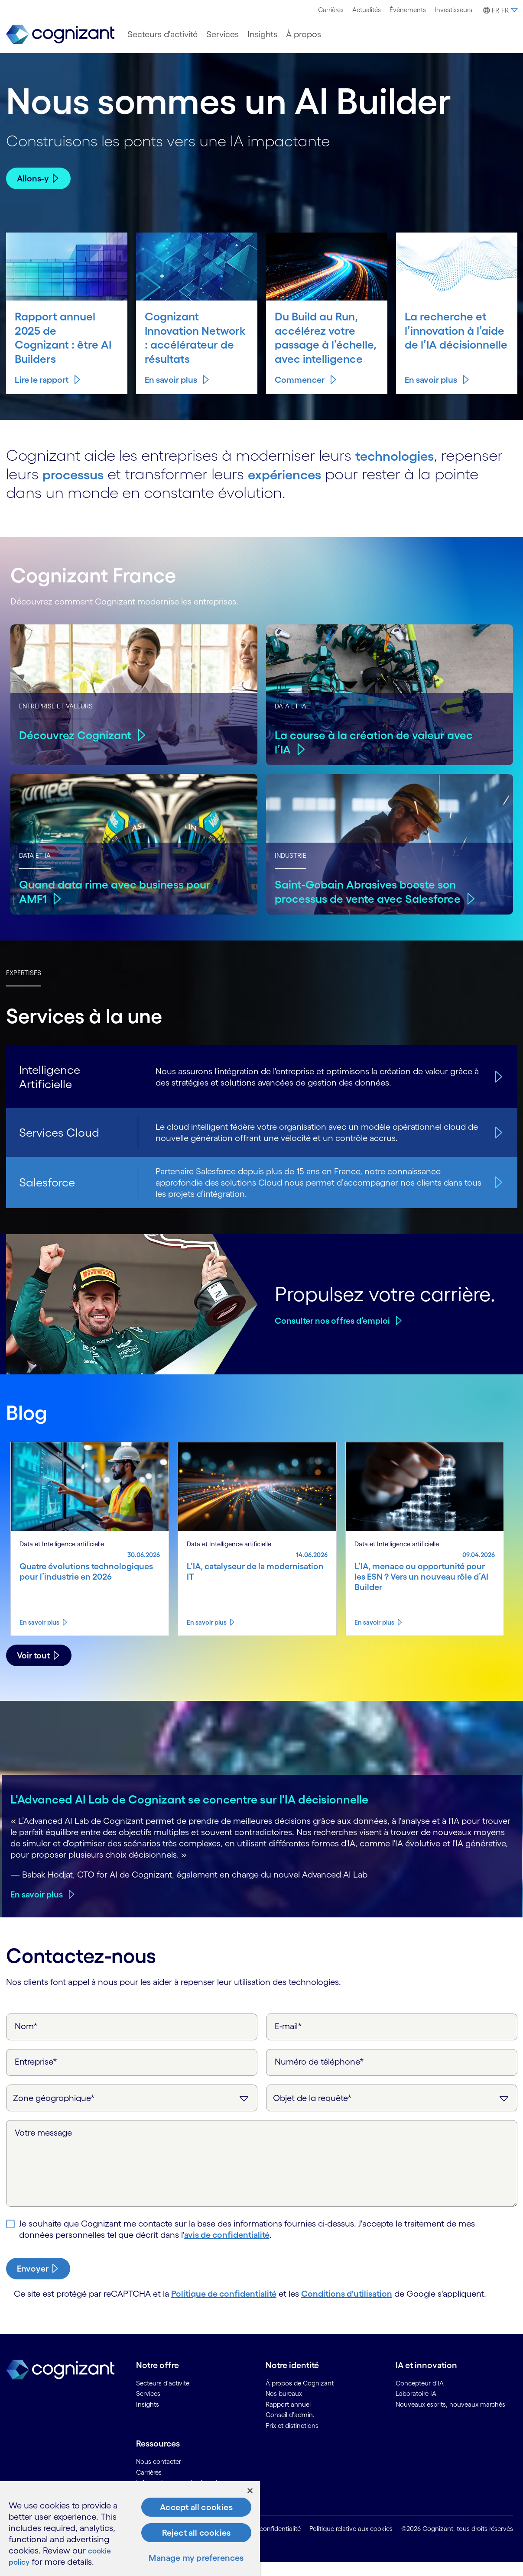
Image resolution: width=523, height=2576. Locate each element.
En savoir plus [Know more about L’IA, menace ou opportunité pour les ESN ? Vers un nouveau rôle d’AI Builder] (374, 1636)
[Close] (250, 2490)
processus (78, 488)
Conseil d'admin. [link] (290, 2429)
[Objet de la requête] (391, 2111)
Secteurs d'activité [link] (162, 2397)
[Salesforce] (497, 1196)
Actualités (366, 9)
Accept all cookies (196, 2507)
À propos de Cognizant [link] (300, 2397)
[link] (60, 34)
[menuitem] (331, 9)
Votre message (43, 2146)
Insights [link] (147, 2418)
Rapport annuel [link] (288, 2418)
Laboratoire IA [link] (416, 2407)
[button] (499, 10)
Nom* (26, 2040)
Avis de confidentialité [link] (269, 2543)
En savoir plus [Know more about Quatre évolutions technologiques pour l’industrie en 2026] (39, 1636)
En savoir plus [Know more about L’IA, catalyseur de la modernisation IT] (207, 1636)
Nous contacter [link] (158, 2475)
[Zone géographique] (131, 2111)
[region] (130, 2528)
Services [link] (148, 2407)
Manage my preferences (196, 2558)
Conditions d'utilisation (346, 2307)
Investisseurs (453, 9)
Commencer (300, 393)
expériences (302, 488)
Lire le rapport (41, 393)
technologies (401, 469)
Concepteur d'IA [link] (420, 2397)
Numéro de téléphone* (319, 2075)
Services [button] (222, 34)
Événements (408, 9)
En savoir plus (171, 393)
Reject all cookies (196, 2532)
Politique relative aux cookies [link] (351, 2543)
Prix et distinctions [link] (292, 2439)
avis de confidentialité (227, 2248)
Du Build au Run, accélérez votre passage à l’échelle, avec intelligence (318, 344)
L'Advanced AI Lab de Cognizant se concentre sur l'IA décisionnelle (189, 1813)
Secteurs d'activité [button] (162, 34)
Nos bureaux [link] (284, 2407)
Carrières (331, 9)
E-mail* (288, 2040)
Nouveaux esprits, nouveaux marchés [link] (450, 2418)
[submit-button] (38, 2282)
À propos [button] (303, 34)
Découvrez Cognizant (77, 749)
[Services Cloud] (497, 1146)
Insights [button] (262, 34)
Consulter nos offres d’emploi (332, 1334)
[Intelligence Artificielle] (497, 1090)
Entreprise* (36, 2075)
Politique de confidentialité (223, 2307)
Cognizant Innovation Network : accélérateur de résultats (187, 344)
